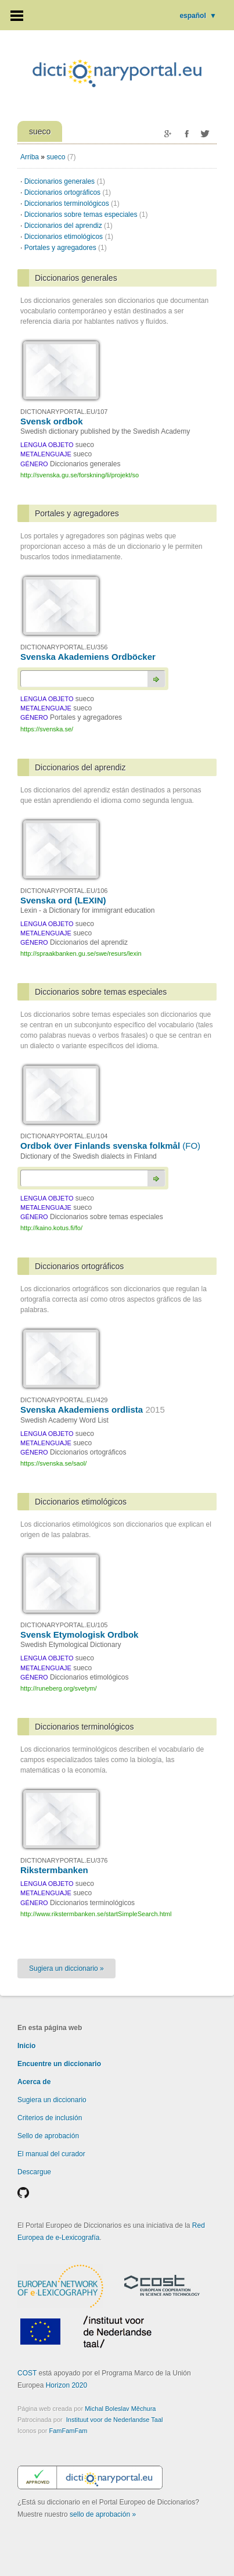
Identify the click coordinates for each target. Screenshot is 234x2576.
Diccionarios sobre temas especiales (86, 214)
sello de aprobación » (103, 2514)
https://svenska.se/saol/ (53, 1463)
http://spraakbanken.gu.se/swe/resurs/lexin (81, 953)
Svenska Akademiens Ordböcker (88, 657)
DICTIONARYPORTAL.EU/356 (63, 647)
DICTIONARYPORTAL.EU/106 (63, 890)
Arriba (29, 157)
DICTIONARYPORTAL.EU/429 (63, 1399)
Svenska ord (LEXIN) (63, 900)
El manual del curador (51, 2154)
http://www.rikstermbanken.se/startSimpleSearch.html (95, 1913)
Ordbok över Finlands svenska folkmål (110, 1146)
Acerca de (34, 2082)
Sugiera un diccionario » (66, 1968)
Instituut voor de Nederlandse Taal (114, 2419)
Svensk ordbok (51, 421)
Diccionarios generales (64, 181)
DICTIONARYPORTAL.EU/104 (63, 1135)
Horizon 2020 (66, 2385)
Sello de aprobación (48, 2136)
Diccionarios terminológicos (72, 203)
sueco (55, 157)
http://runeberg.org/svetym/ (58, 1688)
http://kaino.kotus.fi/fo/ (51, 1227)
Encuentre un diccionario (59, 2064)
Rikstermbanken (54, 1870)
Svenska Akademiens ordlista (92, 1409)
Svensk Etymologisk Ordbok (79, 1634)
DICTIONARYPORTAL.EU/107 (63, 411)
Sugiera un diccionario (52, 2100)
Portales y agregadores (65, 248)
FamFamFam (68, 2430)
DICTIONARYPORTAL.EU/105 (63, 1624)
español (198, 16)
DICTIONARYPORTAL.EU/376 (63, 1860)
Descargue (34, 2172)
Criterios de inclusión (49, 2118)
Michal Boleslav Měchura (120, 2408)
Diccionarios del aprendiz (68, 225)
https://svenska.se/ (46, 729)
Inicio (26, 2046)
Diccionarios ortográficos (67, 192)
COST (27, 2373)
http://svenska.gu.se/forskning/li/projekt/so (79, 474)
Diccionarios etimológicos (68, 237)
